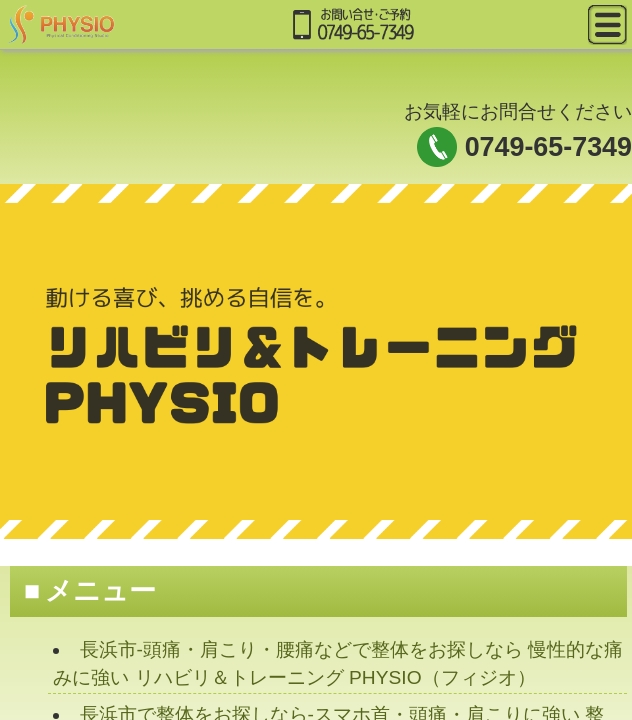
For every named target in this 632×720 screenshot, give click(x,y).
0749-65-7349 (548, 147)
